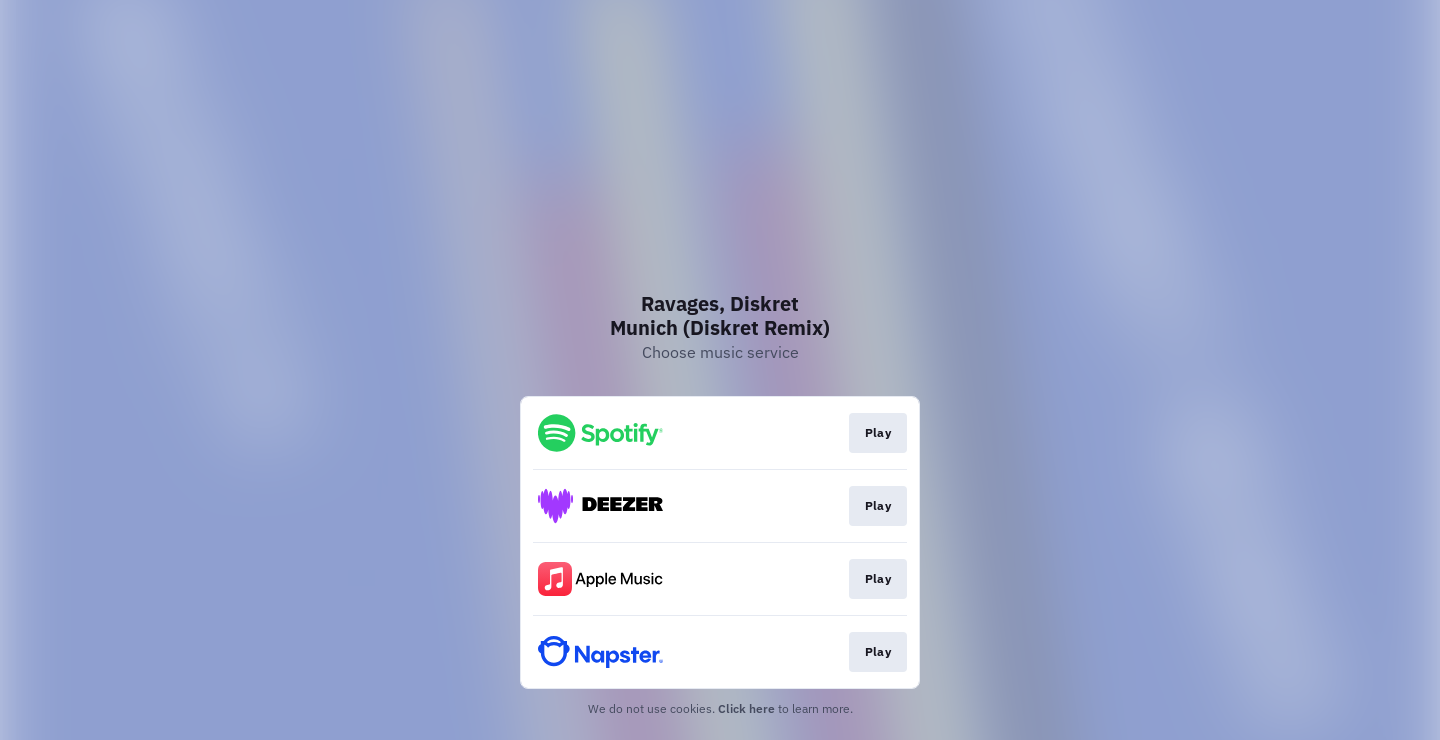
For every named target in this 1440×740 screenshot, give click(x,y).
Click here (746, 708)
